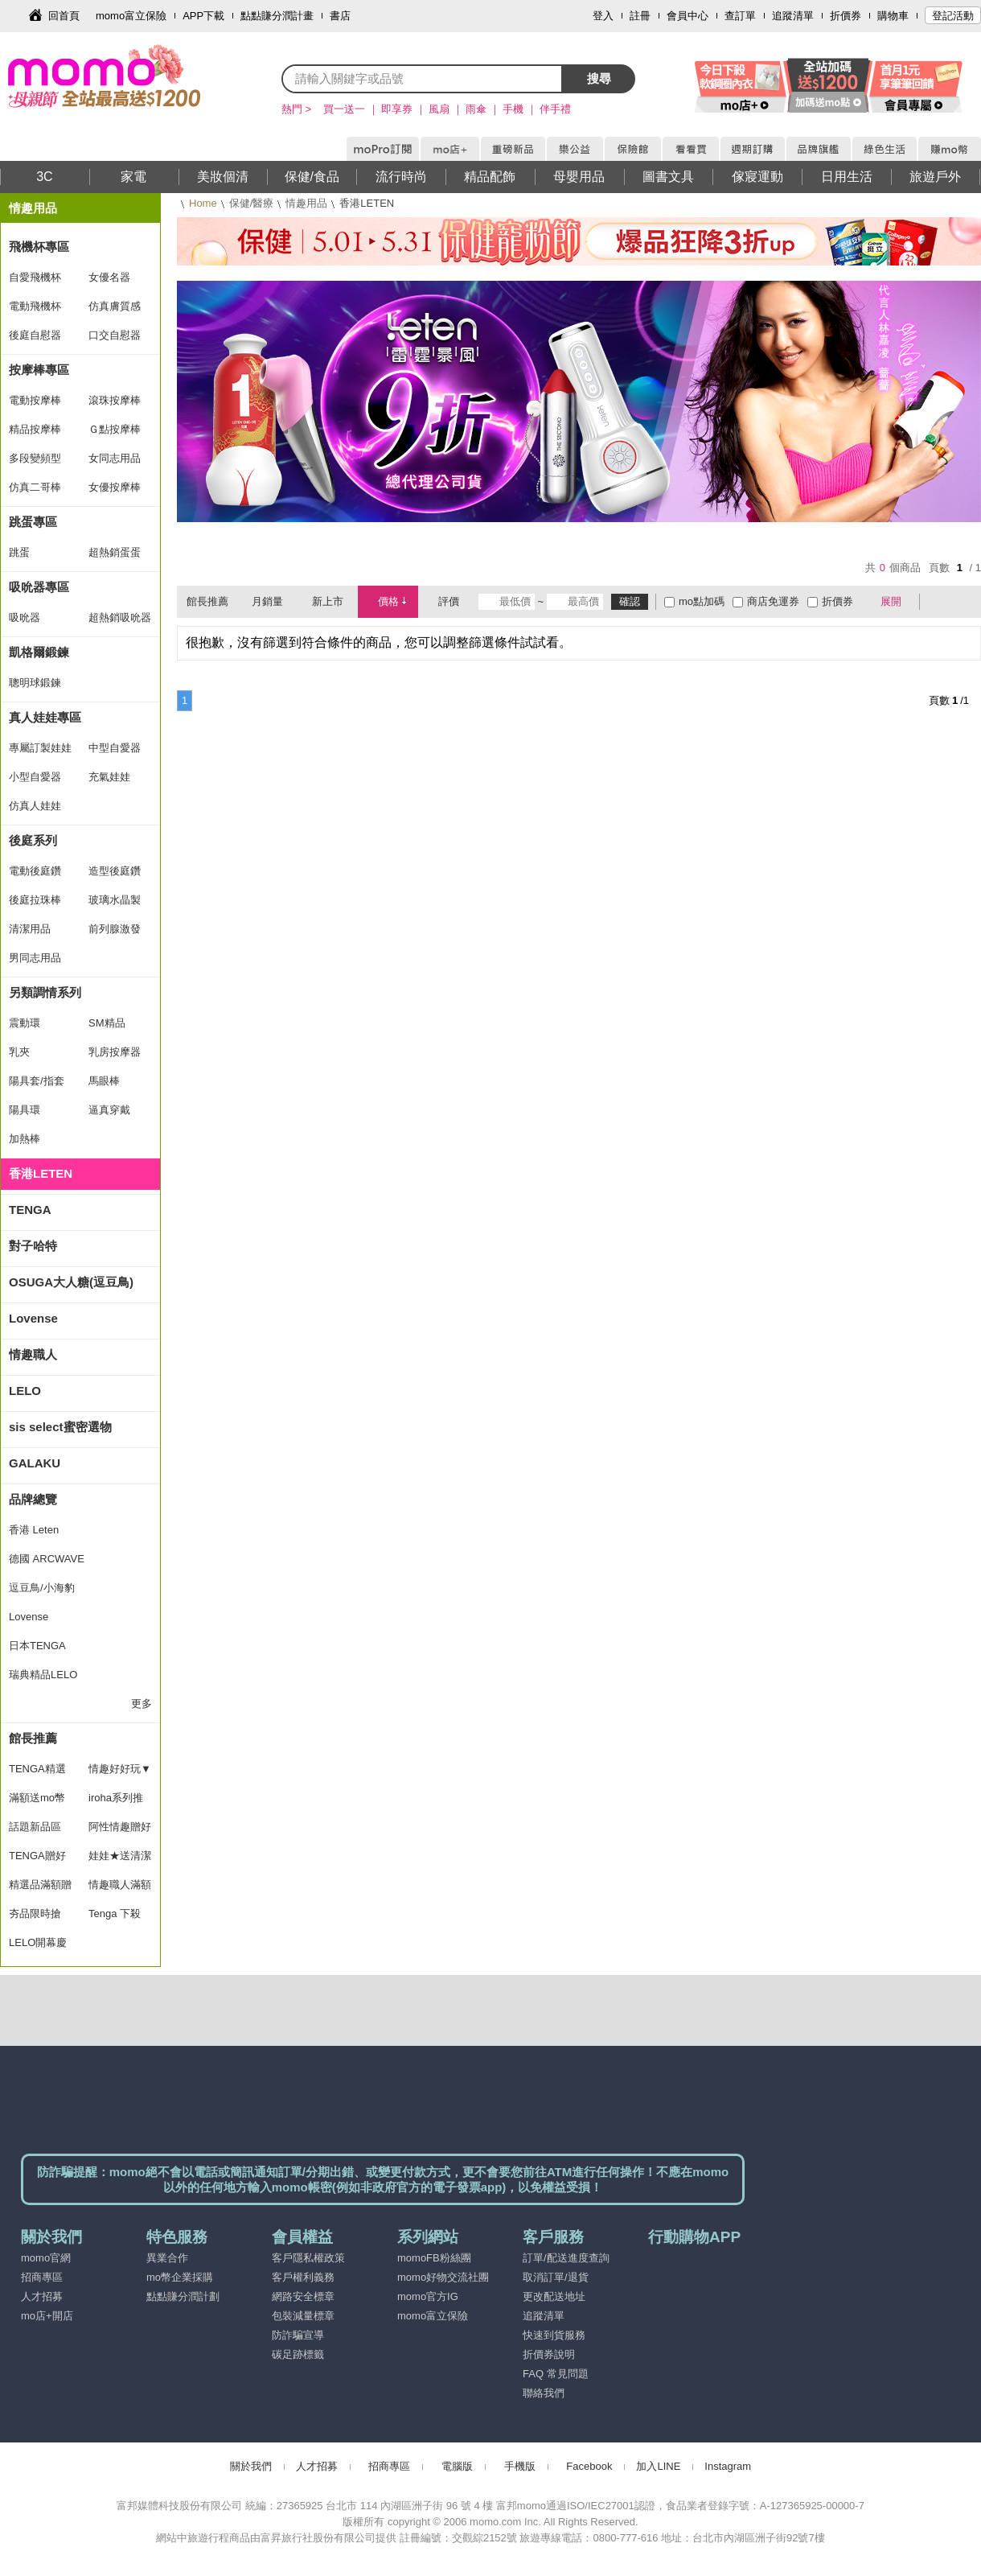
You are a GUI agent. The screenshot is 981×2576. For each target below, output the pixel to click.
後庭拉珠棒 (35, 900)
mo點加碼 (701, 601)
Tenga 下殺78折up (114, 1917)
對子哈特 (33, 1246)
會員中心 (687, 16)
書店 (340, 16)
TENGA (30, 1209)
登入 (603, 16)
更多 (141, 1703)
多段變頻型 (35, 458)
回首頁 (64, 16)
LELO (25, 1390)
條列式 (963, 602)
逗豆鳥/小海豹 (42, 1588)
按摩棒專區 (39, 370)
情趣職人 (33, 1354)
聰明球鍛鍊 (35, 683)
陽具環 (24, 1110)
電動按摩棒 (35, 400)
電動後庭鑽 (35, 871)
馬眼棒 (104, 1081)
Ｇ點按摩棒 (114, 429)
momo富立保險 (131, 16)
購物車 (893, 16)
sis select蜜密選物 (60, 1427)
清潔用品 (30, 929)
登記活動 (953, 16)
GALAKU (34, 1463)
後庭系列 (33, 840)
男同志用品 (35, 958)
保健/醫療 (251, 203)
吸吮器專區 (39, 587)
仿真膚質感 (114, 306)
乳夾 (19, 1052)
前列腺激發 (114, 929)
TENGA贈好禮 (37, 1860)
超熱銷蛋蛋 (114, 552)
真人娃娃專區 (45, 717)
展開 (890, 601)
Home (203, 203)
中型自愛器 (114, 748)
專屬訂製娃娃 (40, 748)
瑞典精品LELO (43, 1675)
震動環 (24, 1023)
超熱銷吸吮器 (119, 617)
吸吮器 (24, 617)
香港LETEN (40, 1173)
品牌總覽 (33, 1499)
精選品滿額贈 (40, 1885)
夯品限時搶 (35, 1913)
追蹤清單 (793, 16)
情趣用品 (306, 203)
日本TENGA (37, 1646)
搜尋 (599, 78)
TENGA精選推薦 (37, 1773)
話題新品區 (35, 1827)
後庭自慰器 (35, 335)
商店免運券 (773, 601)
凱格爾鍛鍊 (39, 652)
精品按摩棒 (35, 429)
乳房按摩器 (114, 1052)
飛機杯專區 (39, 246)
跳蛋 (19, 552)
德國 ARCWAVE (46, 1559)
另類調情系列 (45, 992)
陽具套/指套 (36, 1081)
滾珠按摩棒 (114, 400)
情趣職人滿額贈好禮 (119, 1889)
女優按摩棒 (114, 487)
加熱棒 (24, 1139)
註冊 (640, 16)
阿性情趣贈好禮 (119, 1831)
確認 (629, 601)
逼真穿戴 (109, 1110)
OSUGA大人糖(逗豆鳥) (71, 1282)
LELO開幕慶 (38, 1942)
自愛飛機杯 (35, 277)
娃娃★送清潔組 (119, 1860)
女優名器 (109, 277)
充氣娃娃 (109, 777)
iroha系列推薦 (115, 1802)
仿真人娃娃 (35, 806)
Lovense (33, 1318)
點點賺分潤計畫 (277, 16)
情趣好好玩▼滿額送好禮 (119, 1773)
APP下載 (203, 16)
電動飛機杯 (35, 306)
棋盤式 (940, 602)
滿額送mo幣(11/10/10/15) (40, 1802)
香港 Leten (34, 1530)
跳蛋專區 (33, 522)
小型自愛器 (35, 777)
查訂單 (740, 16)
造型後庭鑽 (114, 871)
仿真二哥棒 (35, 487)
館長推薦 (33, 1738)
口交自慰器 (114, 335)
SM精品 (106, 1023)
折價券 (845, 16)
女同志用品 (114, 458)
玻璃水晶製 (114, 900)
